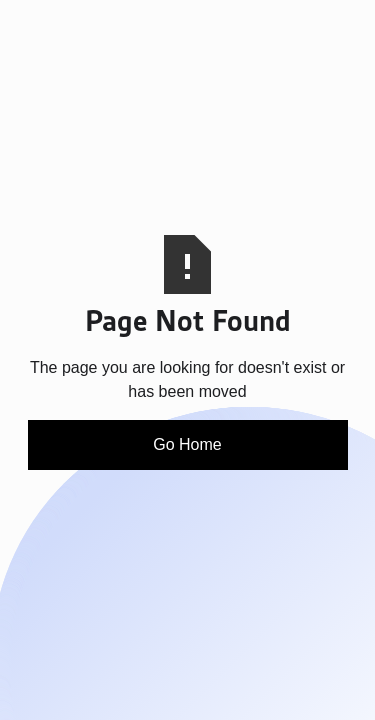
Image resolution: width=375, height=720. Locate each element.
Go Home (187, 444)
